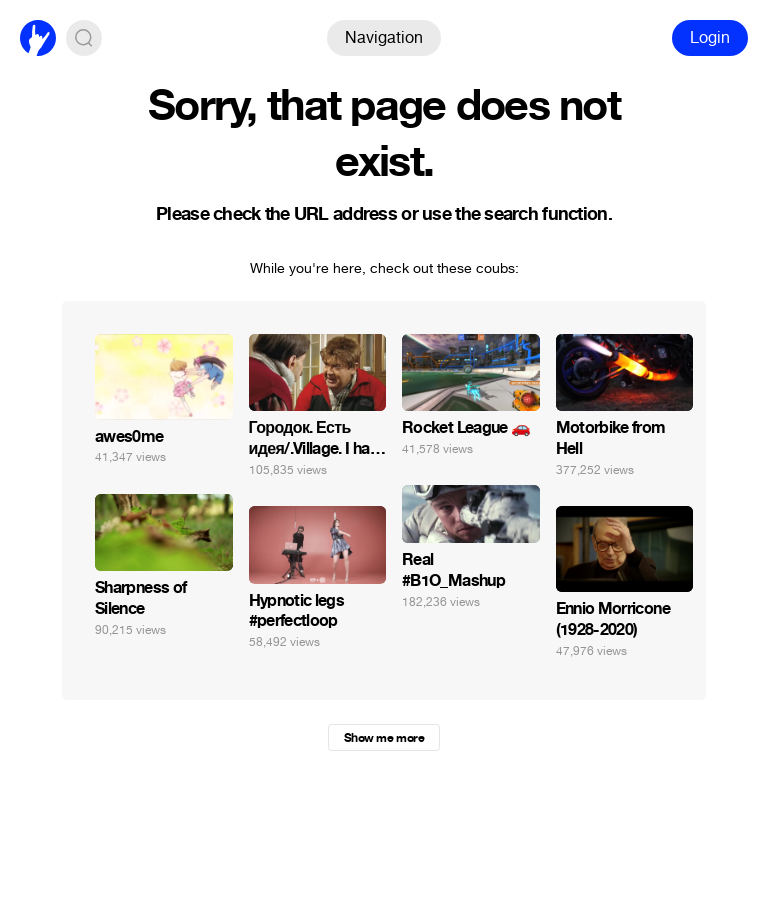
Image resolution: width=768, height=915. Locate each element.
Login (710, 37)
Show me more (384, 738)
